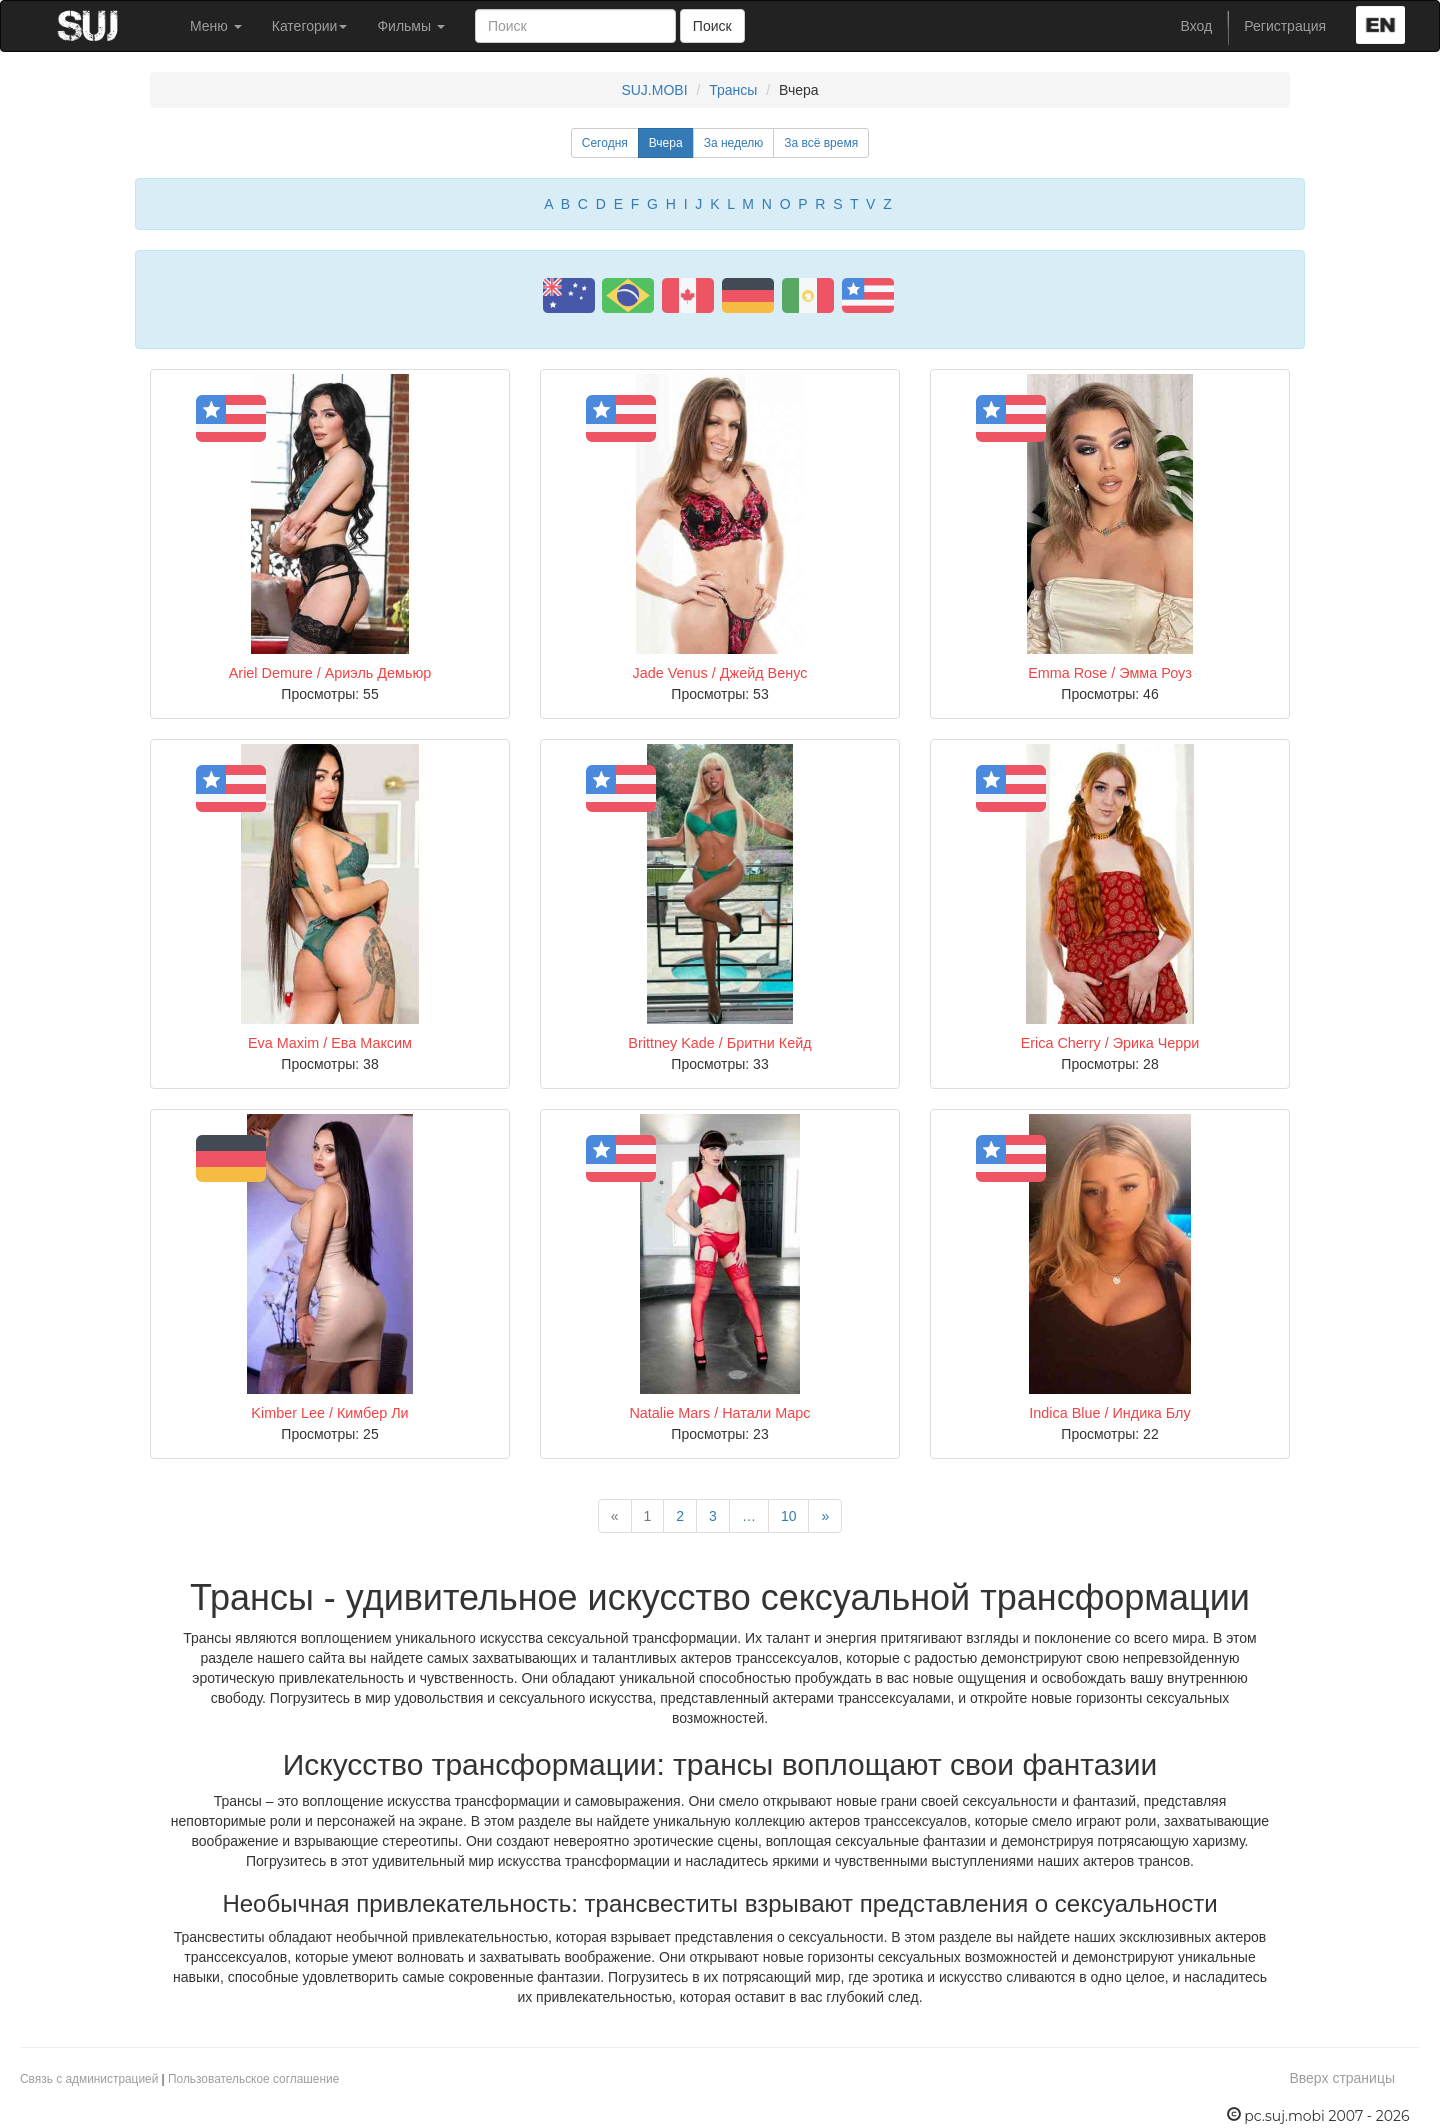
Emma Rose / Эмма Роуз (1110, 673)
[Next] (825, 1516)
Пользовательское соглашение (253, 2079)
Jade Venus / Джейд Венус (720, 673)
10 (789, 1516)
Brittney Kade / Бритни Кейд (719, 1043)
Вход (1197, 26)
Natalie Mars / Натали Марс (719, 1413)
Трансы (733, 90)
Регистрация (1285, 26)
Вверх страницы (1342, 2078)
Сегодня (605, 143)
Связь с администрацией (89, 2079)
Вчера (666, 143)
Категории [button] (310, 26)
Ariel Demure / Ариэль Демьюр (330, 673)
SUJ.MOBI (654, 90)
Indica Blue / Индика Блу (1109, 1413)
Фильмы (411, 26)
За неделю (734, 143)
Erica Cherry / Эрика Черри (1110, 1043)
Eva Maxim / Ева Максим (330, 1043)
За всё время (821, 143)
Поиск (712, 26)
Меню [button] (216, 26)
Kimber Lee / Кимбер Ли (329, 1413)
